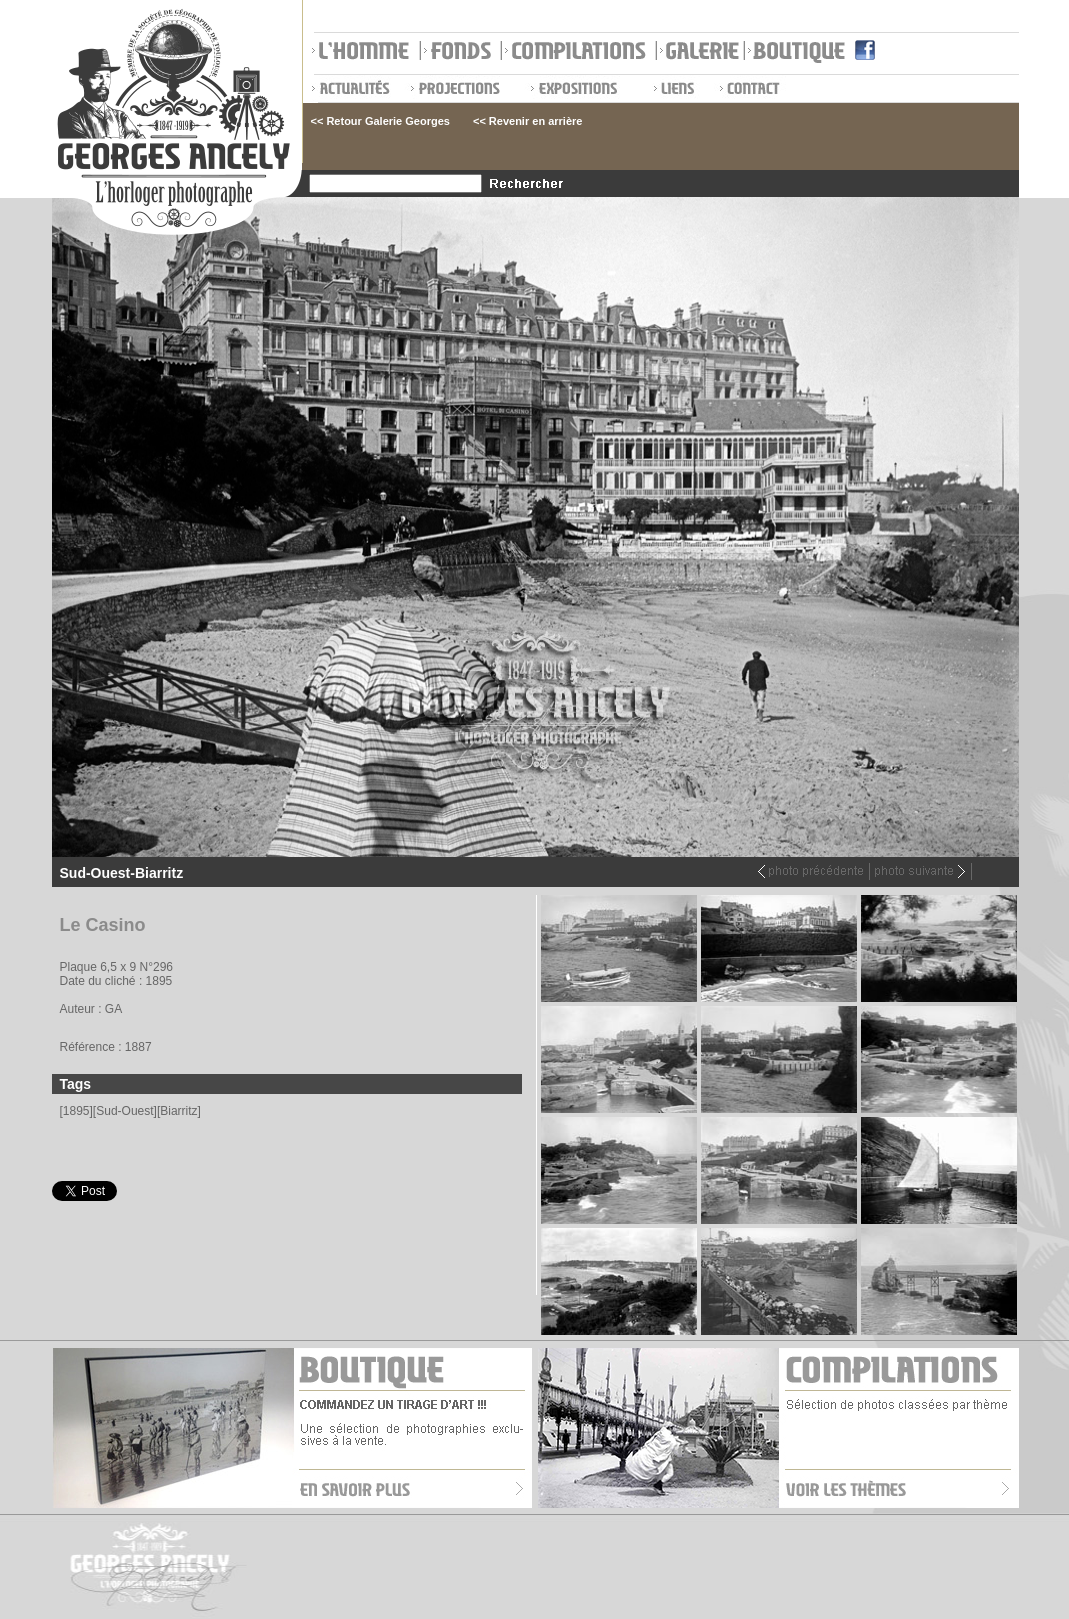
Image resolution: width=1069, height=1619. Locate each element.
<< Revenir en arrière (527, 121)
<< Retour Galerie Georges (380, 121)
